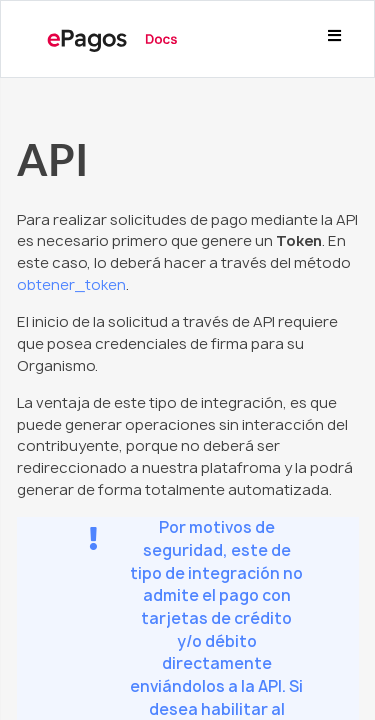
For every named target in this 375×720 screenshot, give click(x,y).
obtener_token (71, 285)
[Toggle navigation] (334, 39)
